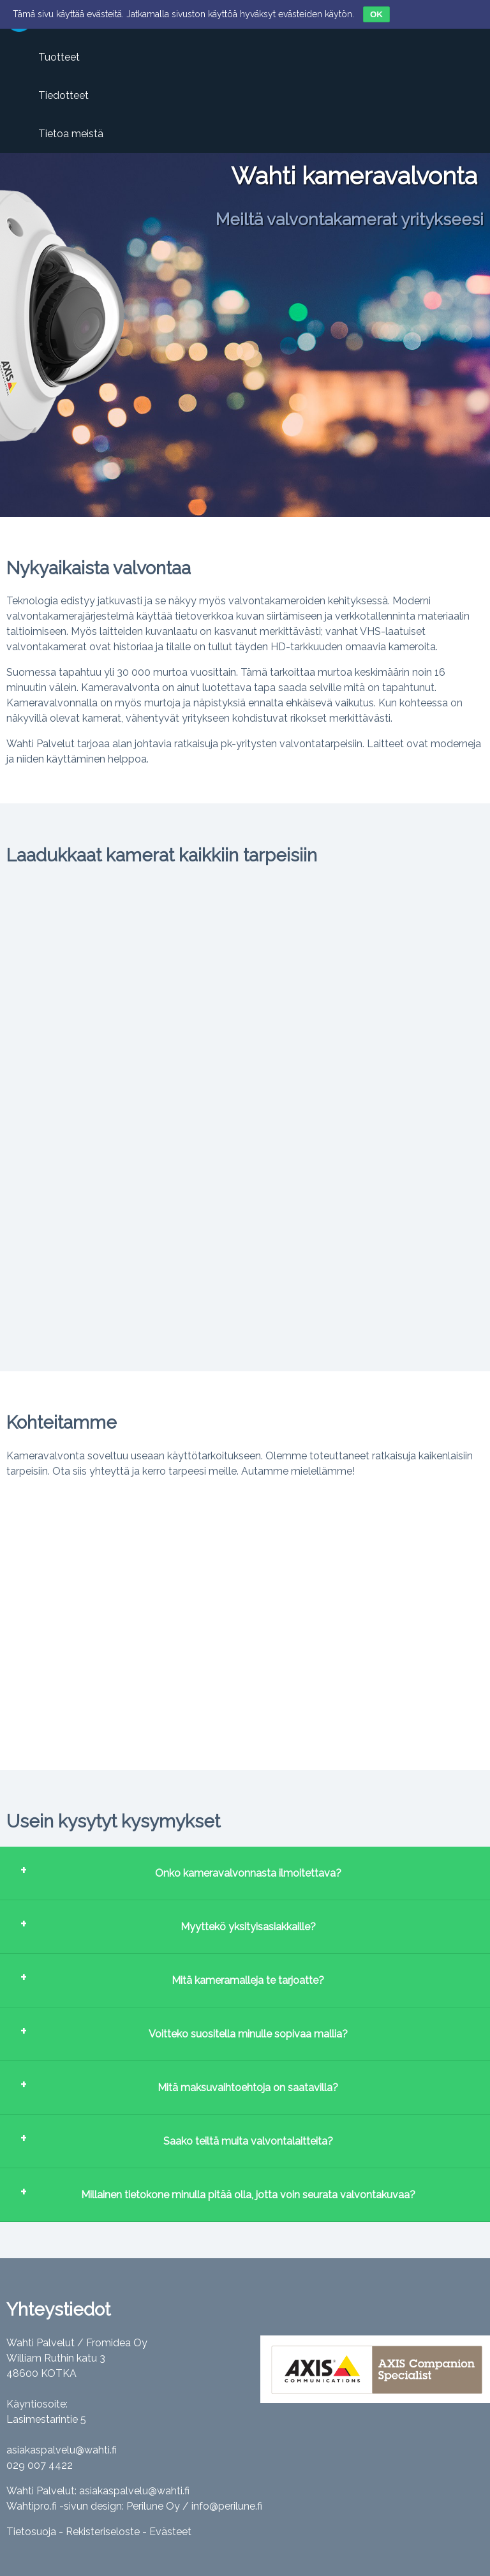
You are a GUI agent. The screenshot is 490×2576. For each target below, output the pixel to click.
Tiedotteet (63, 95)
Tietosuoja (31, 2532)
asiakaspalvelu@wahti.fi (61, 2450)
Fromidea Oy (116, 2343)
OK (376, 14)
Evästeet (170, 2532)
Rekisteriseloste (103, 2532)
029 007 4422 (39, 2465)
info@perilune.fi (226, 2506)
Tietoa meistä (70, 134)
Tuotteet (59, 57)
